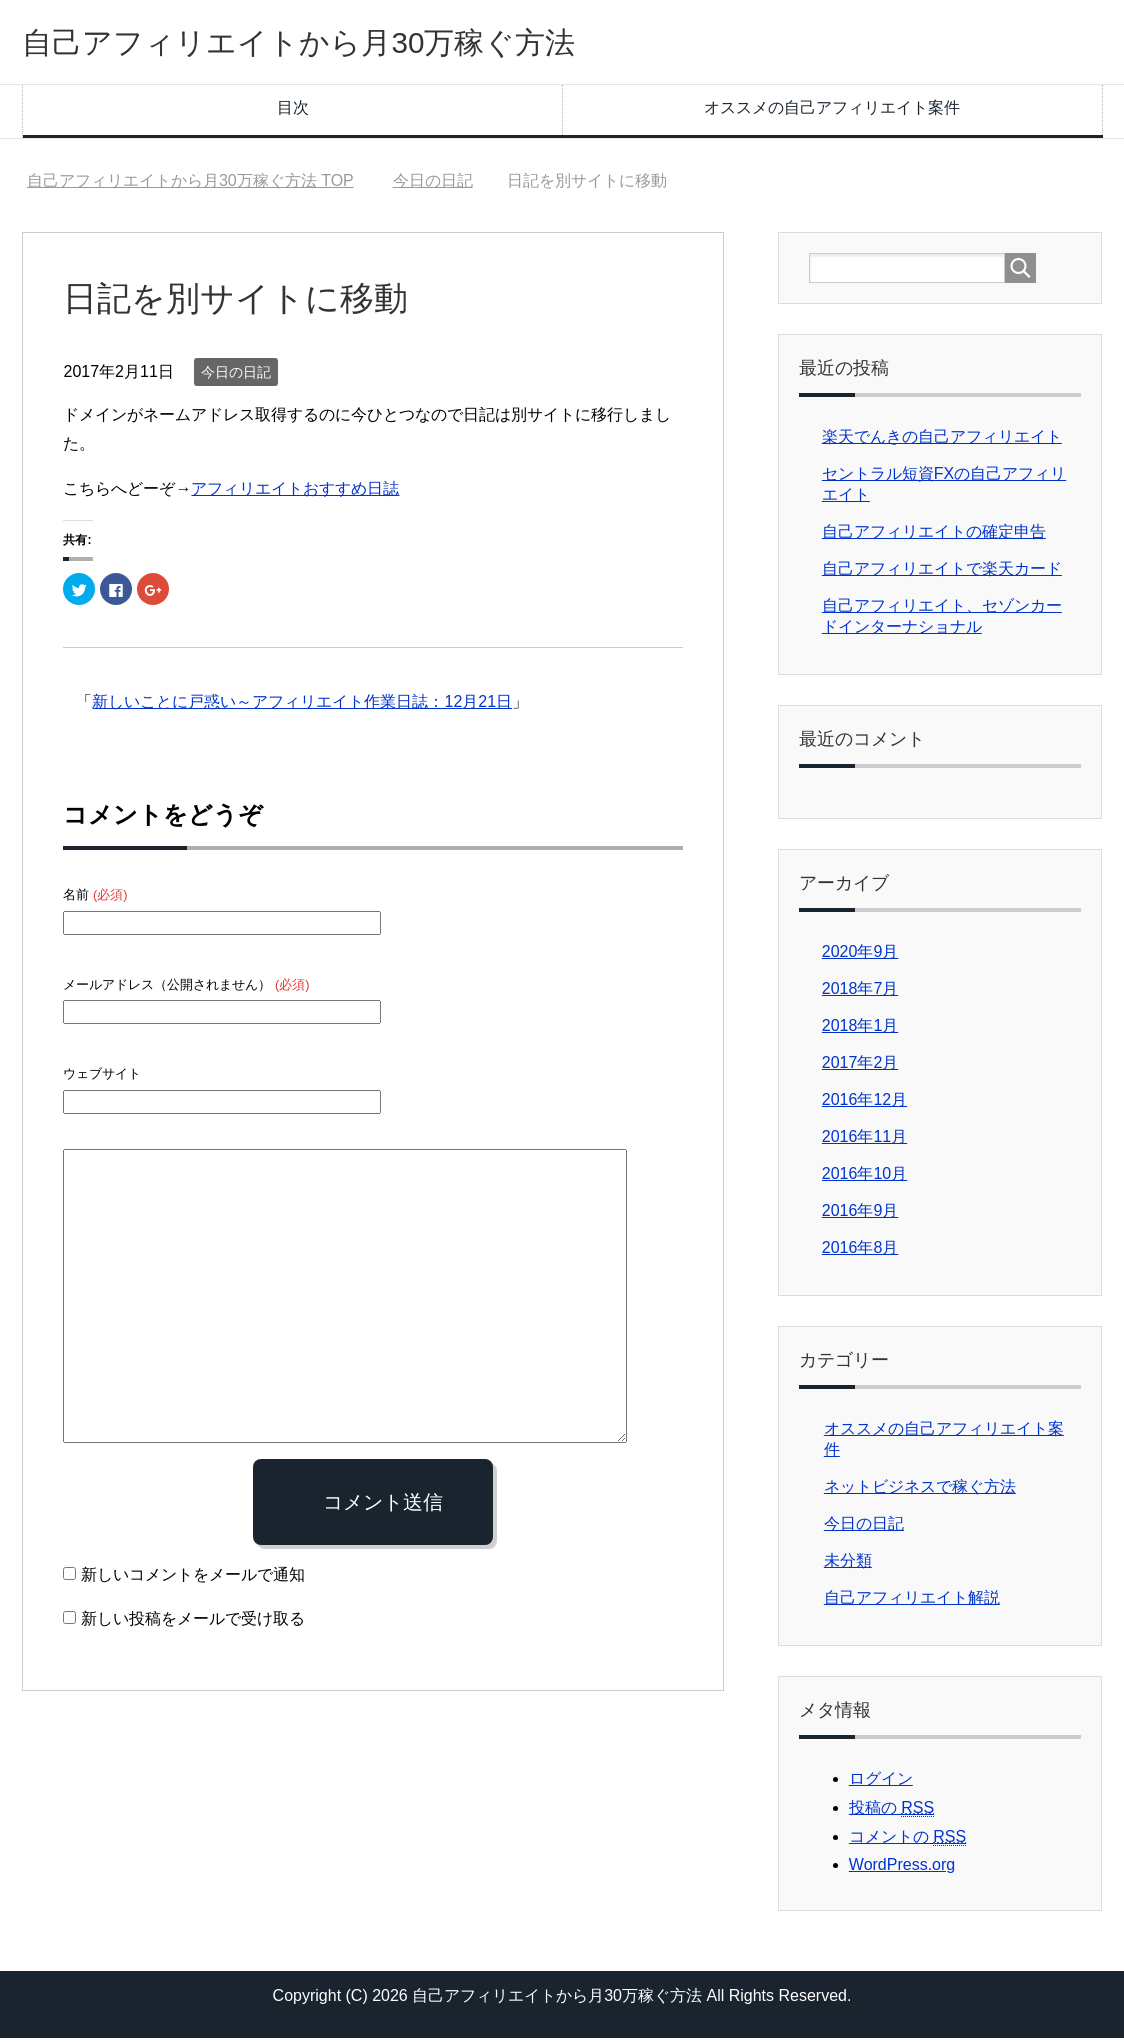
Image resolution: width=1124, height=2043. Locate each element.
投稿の (891, 1813)
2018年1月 (860, 1030)
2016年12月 (864, 1104)
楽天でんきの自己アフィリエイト (942, 441)
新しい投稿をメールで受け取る (193, 1623)
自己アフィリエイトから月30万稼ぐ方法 (353, 43)
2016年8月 (860, 1252)
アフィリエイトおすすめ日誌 (295, 493)
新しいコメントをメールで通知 (193, 1579)
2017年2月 (860, 1067)
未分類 (848, 1565)
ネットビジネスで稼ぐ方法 (920, 1491)
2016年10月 (864, 1178)
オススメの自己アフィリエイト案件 (832, 112)
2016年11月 (864, 1141)
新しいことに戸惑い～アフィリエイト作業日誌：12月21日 (302, 706)
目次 (293, 112)
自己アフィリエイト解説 (912, 1602)
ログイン (881, 1783)
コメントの (907, 1842)
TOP (190, 185)
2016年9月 (860, 1215)
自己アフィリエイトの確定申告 (934, 536)
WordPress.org (902, 1869)
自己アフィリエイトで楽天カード (942, 573)
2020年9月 (860, 956)
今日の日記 (236, 377)
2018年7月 (860, 993)
